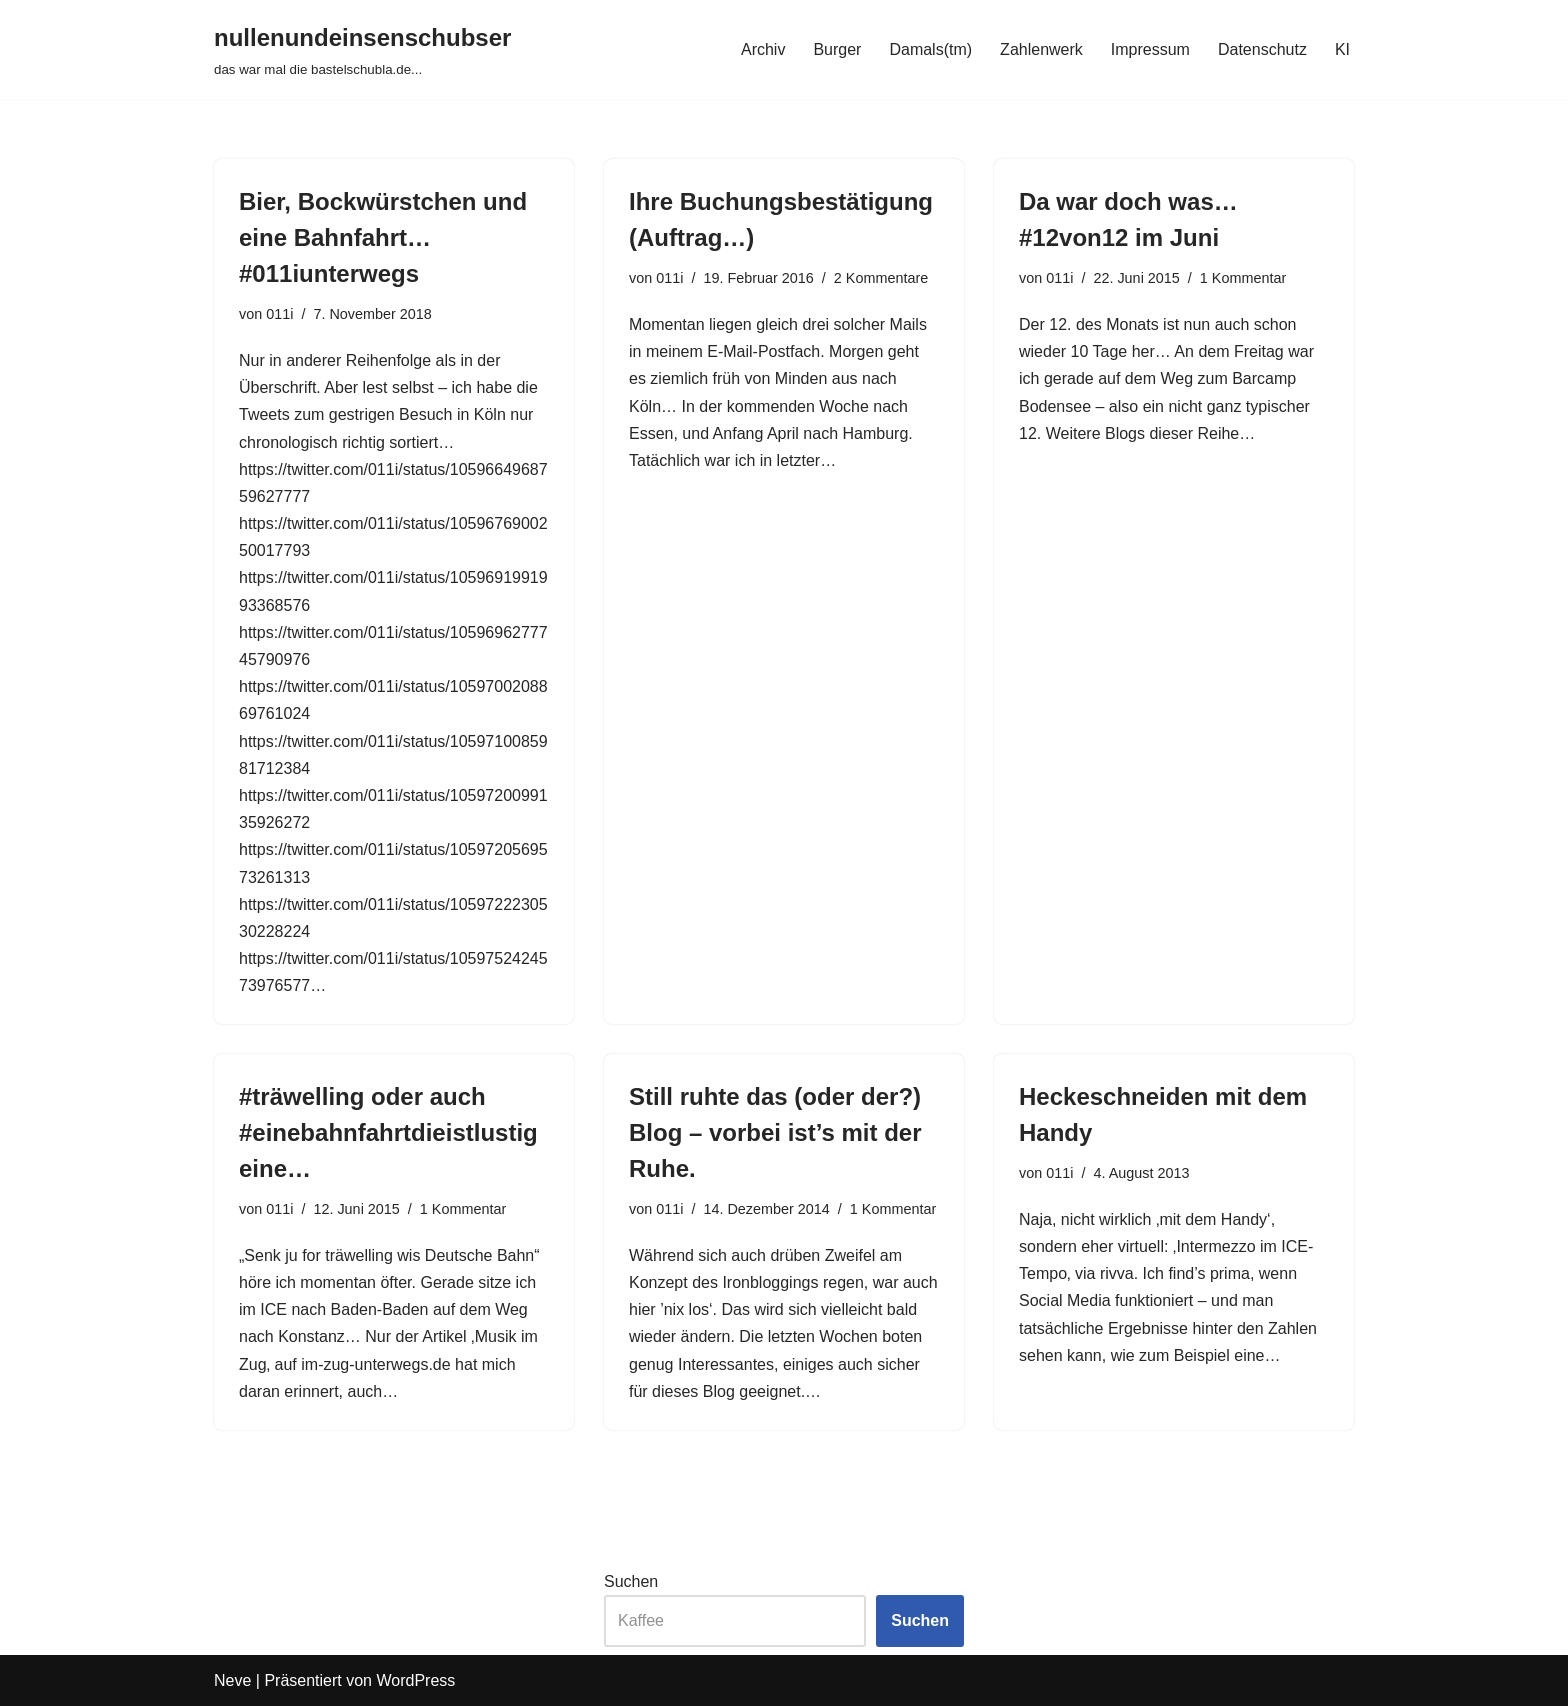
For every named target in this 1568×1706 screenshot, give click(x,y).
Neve (232, 1680)
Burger (837, 49)
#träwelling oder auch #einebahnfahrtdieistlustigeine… (388, 1132)
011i (279, 314)
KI (1342, 49)
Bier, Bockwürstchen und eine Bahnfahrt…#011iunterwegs (383, 237)
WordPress (415, 1680)
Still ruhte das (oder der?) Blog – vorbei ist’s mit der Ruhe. (775, 1132)
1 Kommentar (1243, 278)
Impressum (1150, 49)
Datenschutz (1262, 49)
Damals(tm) (930, 49)
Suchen (631, 1581)
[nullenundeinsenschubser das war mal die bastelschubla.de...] (362, 49)
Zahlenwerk (1041, 49)
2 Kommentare (881, 278)
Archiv (763, 49)
